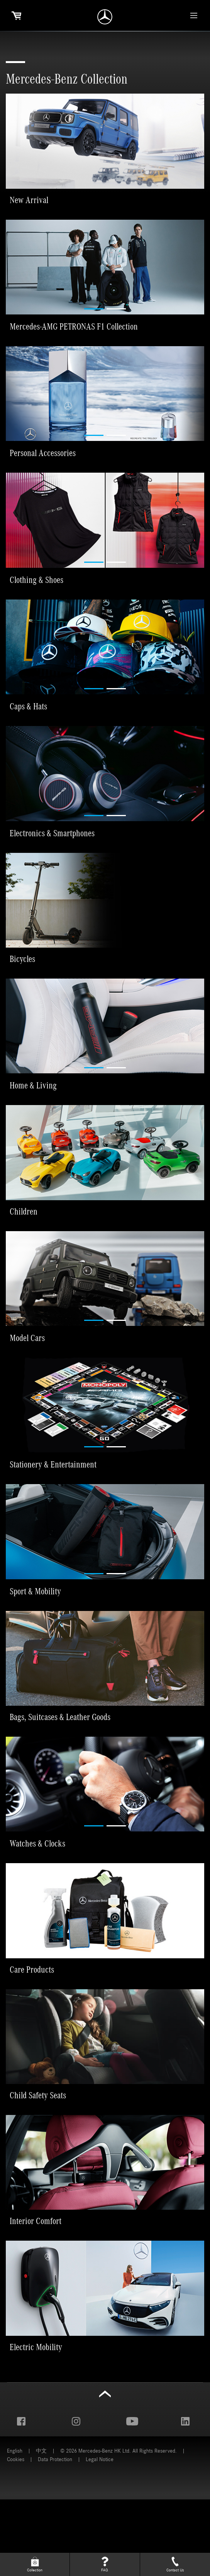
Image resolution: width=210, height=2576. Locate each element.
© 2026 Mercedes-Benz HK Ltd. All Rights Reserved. (118, 2527)
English (14, 2527)
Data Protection (55, 2535)
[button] (49, 102)
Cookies (15, 2535)
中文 (41, 2527)
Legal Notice (99, 2535)
